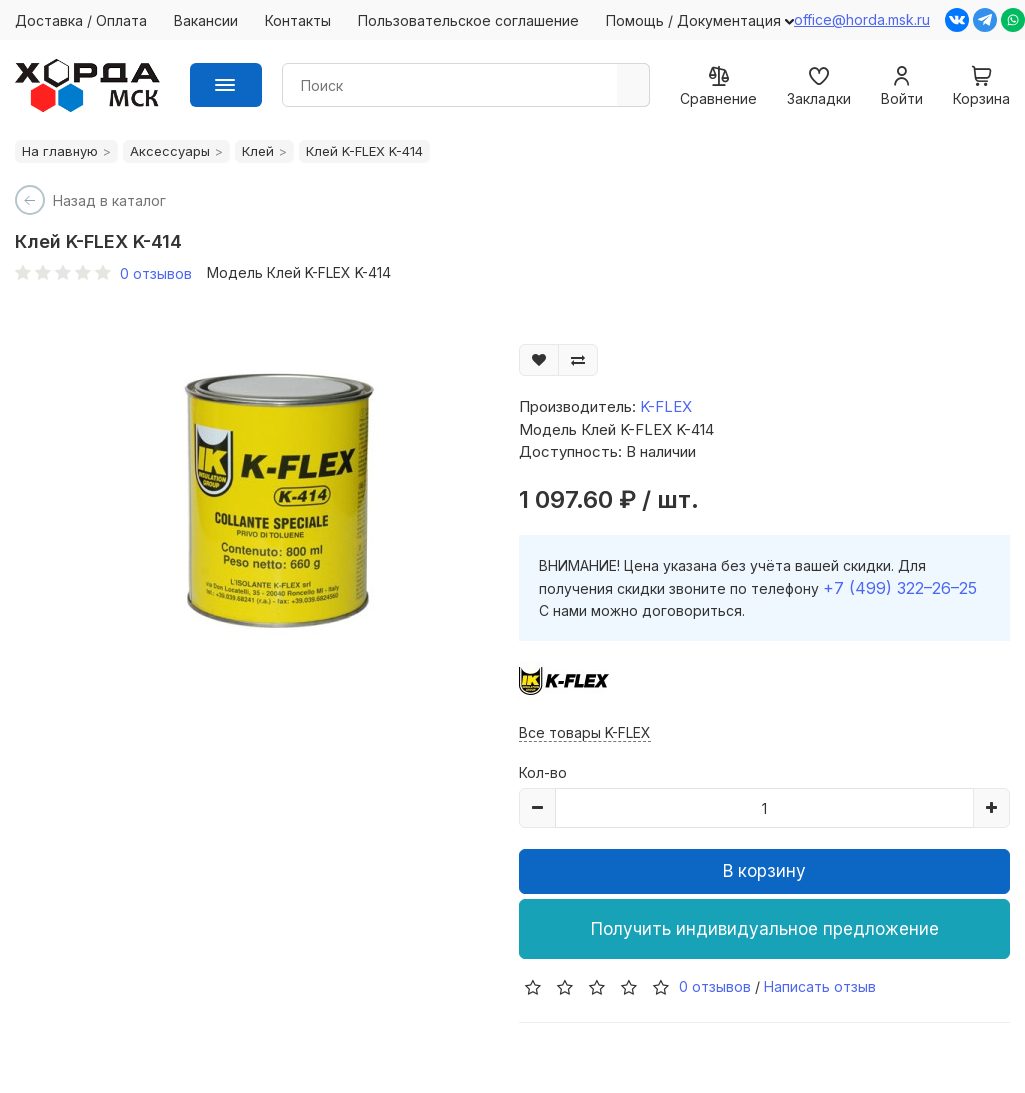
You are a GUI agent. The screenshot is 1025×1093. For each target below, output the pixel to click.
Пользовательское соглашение (468, 20)
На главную (60, 151)
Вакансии (206, 20)
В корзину (764, 871)
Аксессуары (170, 151)
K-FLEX (666, 406)
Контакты (298, 20)
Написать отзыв (820, 986)
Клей (258, 151)
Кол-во (543, 772)
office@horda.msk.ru (862, 19)
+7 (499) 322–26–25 (900, 588)
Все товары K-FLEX (585, 732)
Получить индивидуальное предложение (765, 929)
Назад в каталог (109, 200)
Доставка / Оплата (81, 20)
